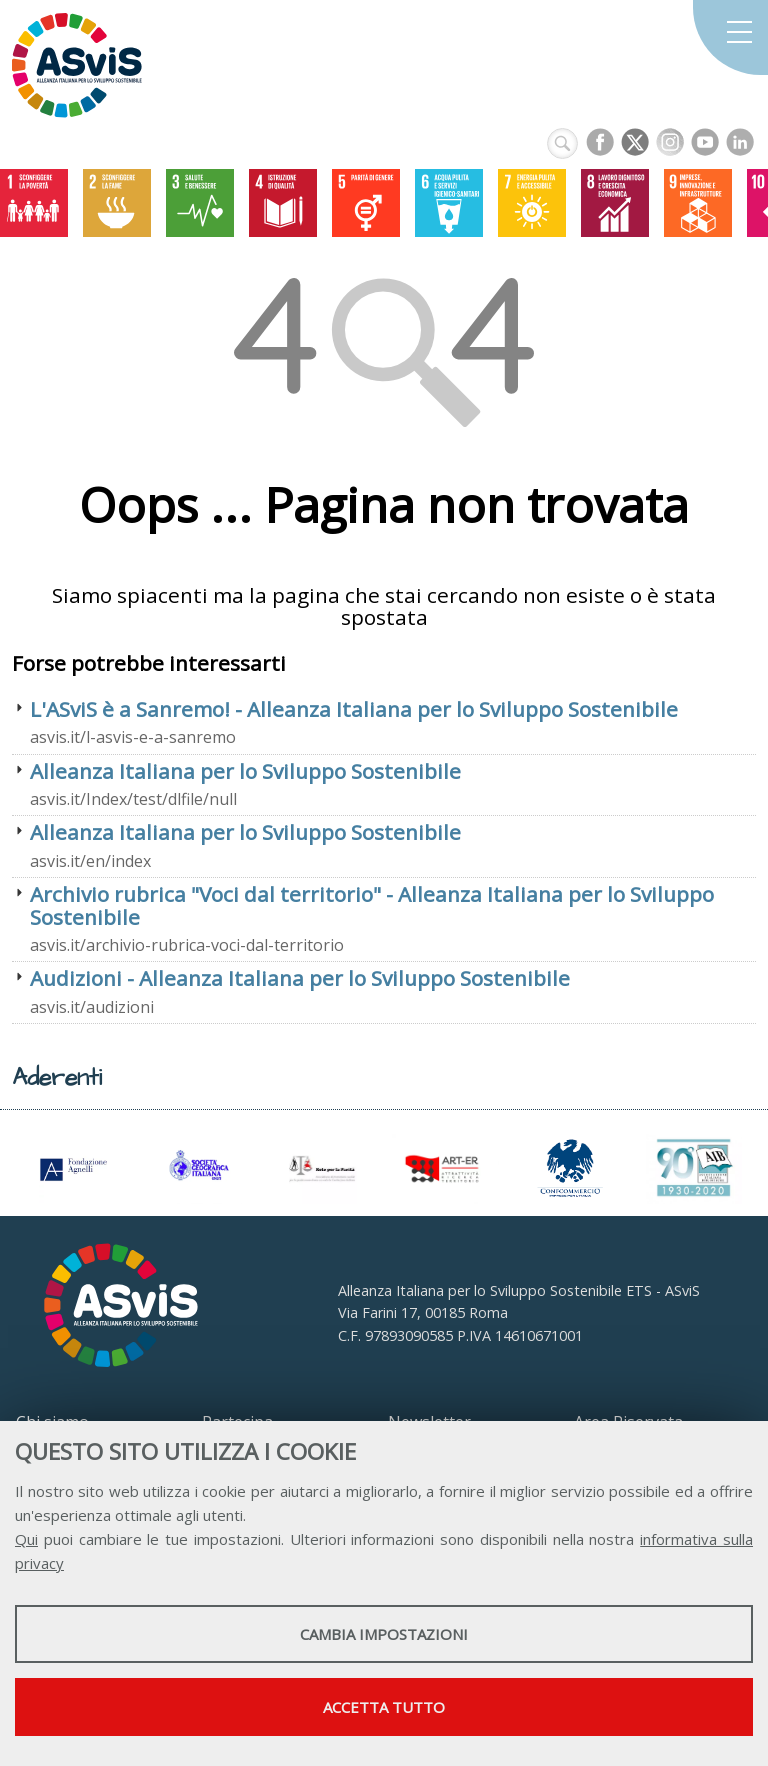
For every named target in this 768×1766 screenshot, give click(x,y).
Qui (26, 1539)
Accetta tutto (384, 1707)
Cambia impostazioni (384, 1634)
